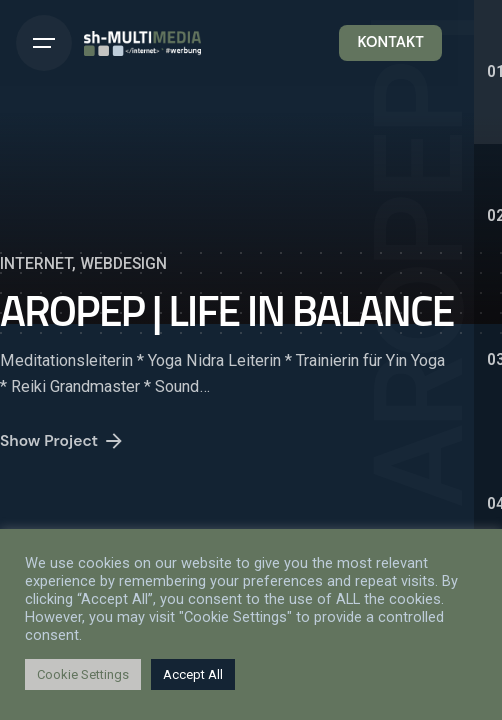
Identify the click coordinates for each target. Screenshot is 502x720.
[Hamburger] (44, 43)
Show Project (63, 445)
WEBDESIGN (123, 264)
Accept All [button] (193, 674)
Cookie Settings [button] (83, 674)
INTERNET (36, 264)
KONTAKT (390, 42)
